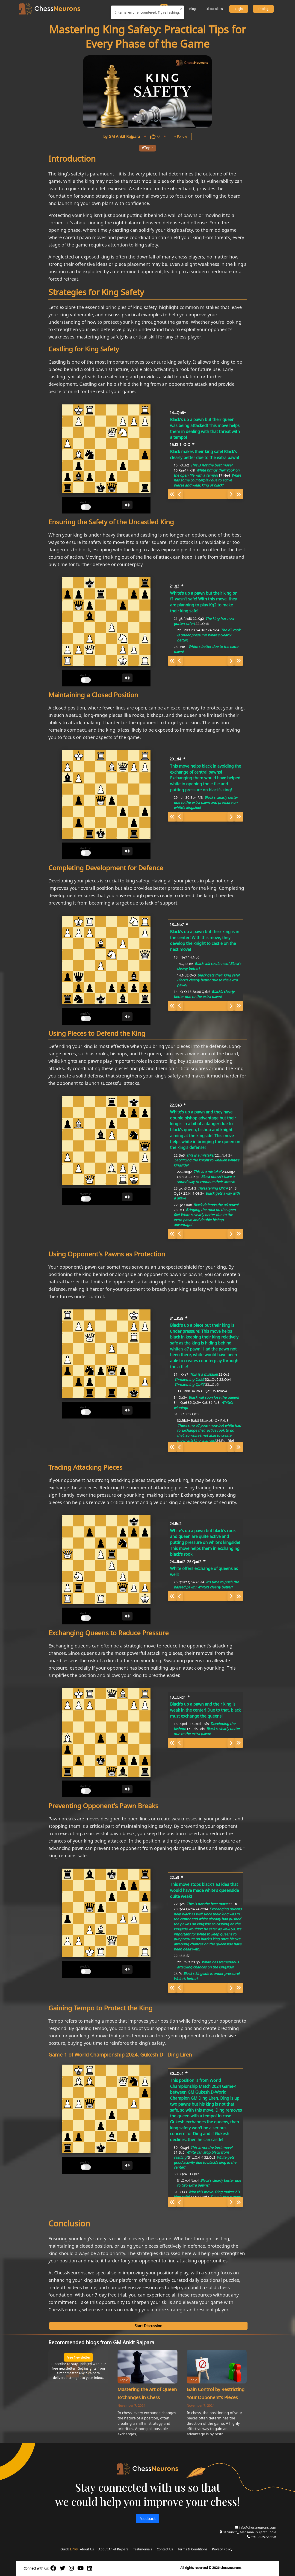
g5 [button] (195, 1962)
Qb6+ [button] (178, 412)
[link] (147, 458)
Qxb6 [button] (206, 991)
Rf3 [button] (200, 797)
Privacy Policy (222, 2549)
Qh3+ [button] (199, 1193)
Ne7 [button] (177, 924)
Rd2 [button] (176, 1523)
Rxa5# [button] (219, 1391)
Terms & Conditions (192, 2549)
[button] (155, 136)
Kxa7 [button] (181, 1374)
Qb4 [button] (225, 1379)
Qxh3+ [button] (182, 1176)
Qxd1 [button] (178, 1697)
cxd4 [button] (201, 1909)
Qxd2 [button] (194, 1561)
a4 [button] (199, 1582)
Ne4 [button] (224, 475)
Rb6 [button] (231, 1440)
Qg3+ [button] (178, 1193)
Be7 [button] (204, 630)
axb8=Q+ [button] (209, 1420)
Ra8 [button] (189, 1204)
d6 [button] (191, 963)
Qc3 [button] (224, 1374)
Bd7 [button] (186, 1955)
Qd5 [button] (211, 1379)
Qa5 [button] (208, 1391)
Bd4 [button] (201, 1728)
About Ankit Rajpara (113, 2549)
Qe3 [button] (176, 1105)
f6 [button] (233, 1904)
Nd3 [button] (205, 2196)
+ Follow (180, 136)
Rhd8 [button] (187, 618)
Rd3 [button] (183, 630)
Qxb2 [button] (181, 465)
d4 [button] (175, 759)
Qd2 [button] (193, 2174)
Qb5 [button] (212, 1384)
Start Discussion (148, 2326)
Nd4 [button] (213, 630)
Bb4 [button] (191, 797)
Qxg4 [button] (181, 2147)
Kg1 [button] (194, 1176)
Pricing (263, 9)
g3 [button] (174, 586)
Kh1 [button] (176, 444)
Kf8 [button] (192, 470)
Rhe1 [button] (180, 646)
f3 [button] (232, 1188)
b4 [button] (195, 630)
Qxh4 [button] (196, 2157)
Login (239, 9)
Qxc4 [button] (183, 2180)
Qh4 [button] (191, 1582)
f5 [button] (178, 1973)
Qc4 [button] (176, 2073)
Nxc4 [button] (195, 2180)
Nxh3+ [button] (223, 1155)
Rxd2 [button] (177, 1561)
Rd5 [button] (192, 1728)
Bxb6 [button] (194, 991)
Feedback (147, 2518)
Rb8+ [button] (183, 1420)
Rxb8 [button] (195, 1420)
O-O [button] (186, 444)
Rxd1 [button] (196, 1723)
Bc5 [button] (179, 2152)
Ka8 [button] (176, 1318)
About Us (87, 2549)
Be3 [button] (179, 1155)
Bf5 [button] (206, 1723)
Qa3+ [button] (180, 1397)
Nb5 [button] (194, 957)
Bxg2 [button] (184, 1171)
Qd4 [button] (179, 1909)
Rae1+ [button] (181, 470)
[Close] (181, 9)
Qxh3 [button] (192, 1188)
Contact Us (165, 2549)
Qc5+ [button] (194, 1402)
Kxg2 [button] (228, 1171)
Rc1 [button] (179, 1209)
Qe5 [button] (179, 1904)
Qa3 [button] (183, 963)
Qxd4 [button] (190, 1909)
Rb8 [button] (183, 1391)
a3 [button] (174, 1877)
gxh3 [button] (180, 1188)
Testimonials (142, 2549)
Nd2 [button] (183, 975)
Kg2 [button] (198, 618)
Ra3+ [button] (197, 1391)
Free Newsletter (78, 2357)
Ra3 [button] (214, 1402)
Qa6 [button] (202, 623)
